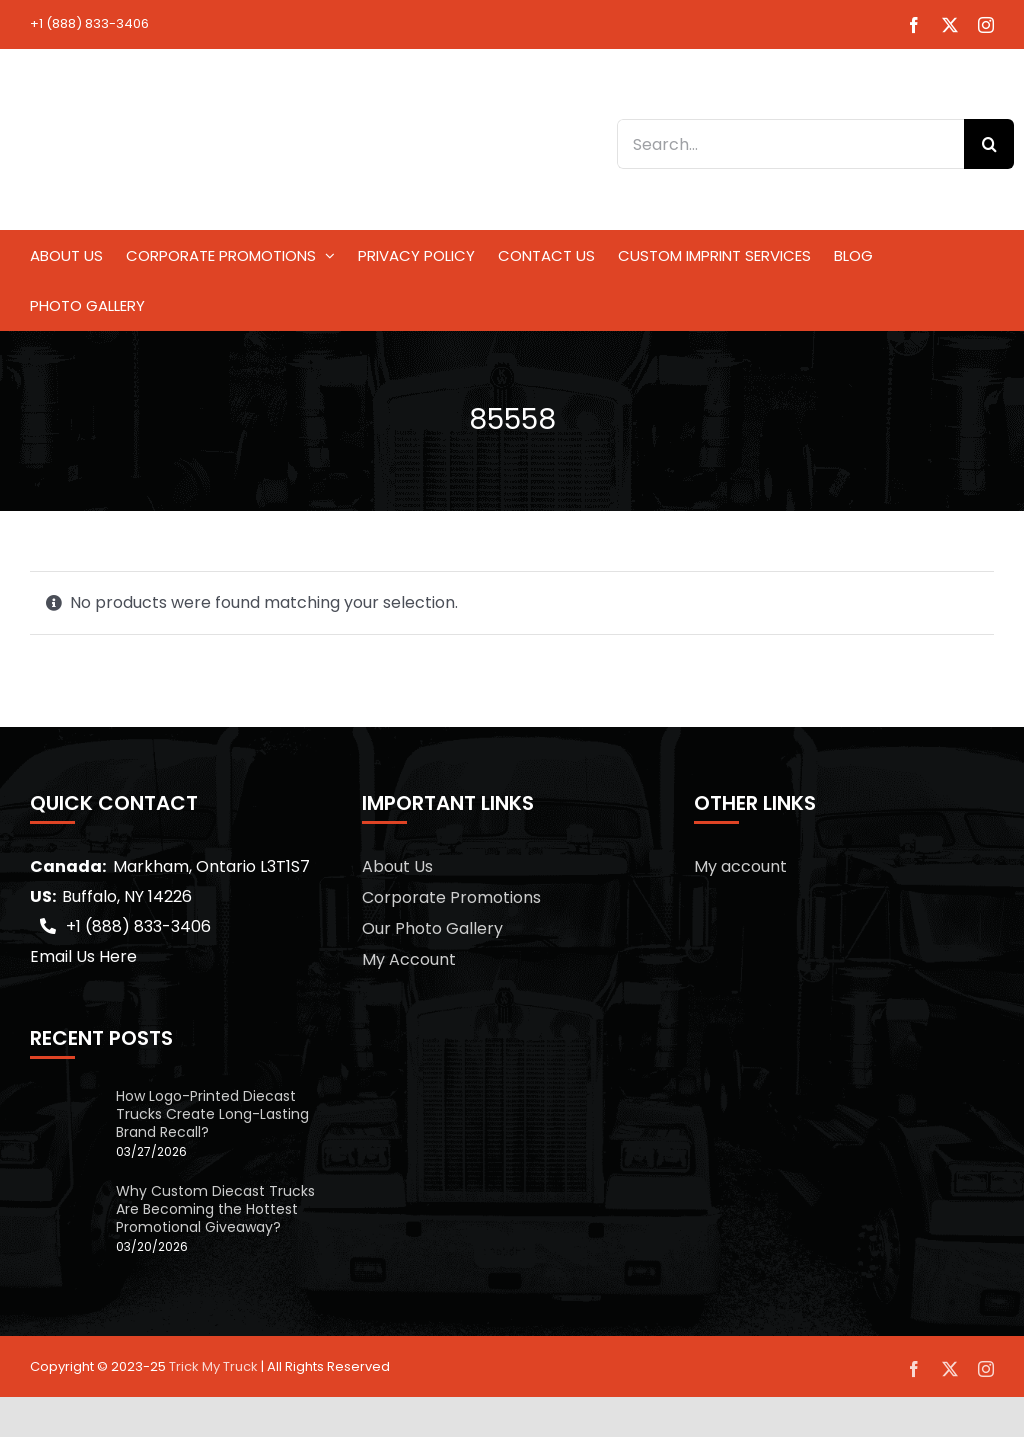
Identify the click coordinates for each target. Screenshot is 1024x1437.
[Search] (989, 144)
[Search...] (790, 144)
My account (740, 866)
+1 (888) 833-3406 (89, 23)
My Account (409, 959)
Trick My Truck (213, 1366)
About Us (397, 866)
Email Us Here (83, 956)
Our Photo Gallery (432, 928)
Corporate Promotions (451, 897)
